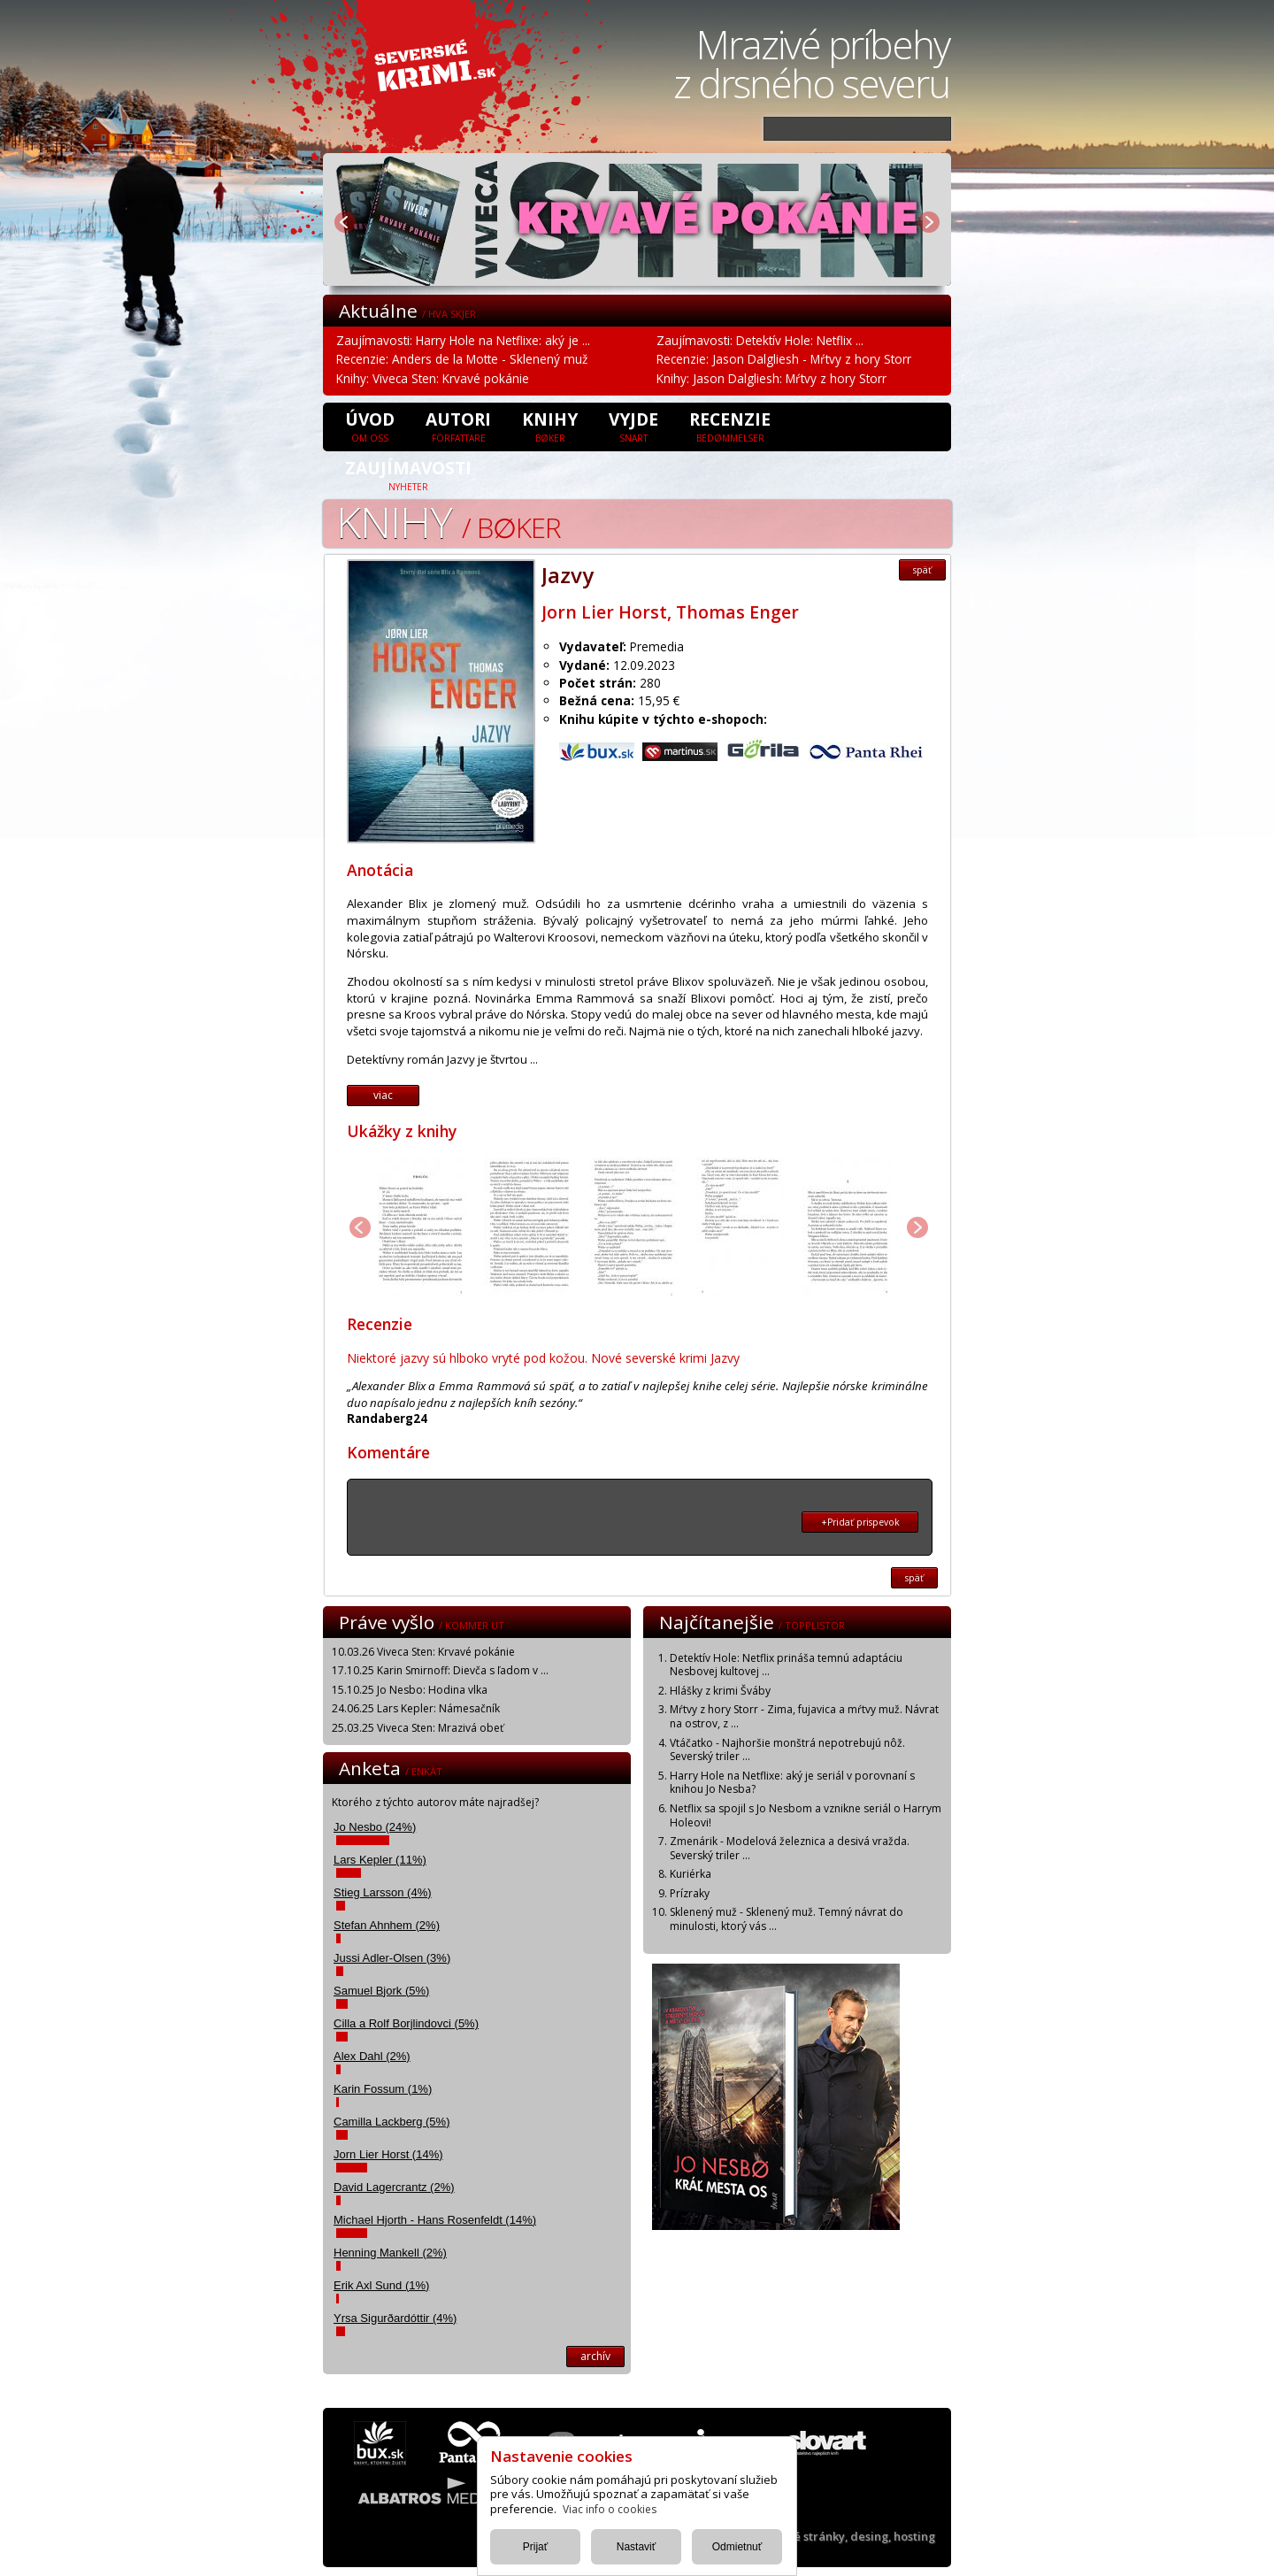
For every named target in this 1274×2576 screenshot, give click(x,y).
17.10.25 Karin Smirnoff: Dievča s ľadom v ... (440, 1670)
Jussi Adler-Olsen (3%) (392, 1958)
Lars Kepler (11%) (380, 1859)
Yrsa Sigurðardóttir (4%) (395, 2318)
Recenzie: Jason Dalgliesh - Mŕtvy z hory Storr (783, 358)
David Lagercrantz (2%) (394, 2187)
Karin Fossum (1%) (383, 2089)
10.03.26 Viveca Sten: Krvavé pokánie (423, 1651)
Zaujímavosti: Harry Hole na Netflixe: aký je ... (463, 340)
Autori (458, 425)
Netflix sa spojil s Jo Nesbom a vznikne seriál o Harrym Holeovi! (805, 1815)
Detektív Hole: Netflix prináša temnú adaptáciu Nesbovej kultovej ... (786, 1665)
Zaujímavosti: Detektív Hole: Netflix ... (759, 340)
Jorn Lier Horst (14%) (388, 2154)
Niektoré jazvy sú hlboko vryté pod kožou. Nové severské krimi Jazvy (543, 1358)
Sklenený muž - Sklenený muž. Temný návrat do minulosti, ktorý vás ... (786, 1919)
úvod (370, 425)
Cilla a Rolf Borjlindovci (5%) (406, 2023)
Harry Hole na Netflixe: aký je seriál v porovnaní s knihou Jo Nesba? (792, 1782)
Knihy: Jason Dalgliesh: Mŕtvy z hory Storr (771, 378)
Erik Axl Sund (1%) (381, 2285)
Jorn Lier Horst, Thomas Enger (670, 612)
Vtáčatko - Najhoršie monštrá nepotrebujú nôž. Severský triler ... (787, 1750)
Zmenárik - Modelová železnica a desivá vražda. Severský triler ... (789, 1848)
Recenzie (730, 425)
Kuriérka (690, 1873)
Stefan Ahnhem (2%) (387, 1925)
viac (383, 1095)
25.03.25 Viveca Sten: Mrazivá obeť (417, 1727)
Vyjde (633, 425)
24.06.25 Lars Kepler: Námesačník (416, 1708)
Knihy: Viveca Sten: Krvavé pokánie (432, 378)
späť (922, 570)
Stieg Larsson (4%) (383, 1892)
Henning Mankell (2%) (390, 2252)
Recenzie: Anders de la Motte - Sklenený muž (461, 358)
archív (595, 2356)
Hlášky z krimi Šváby (720, 1690)
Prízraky (690, 1893)
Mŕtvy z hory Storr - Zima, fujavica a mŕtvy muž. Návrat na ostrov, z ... (804, 1716)
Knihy (550, 425)
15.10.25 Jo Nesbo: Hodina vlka (409, 1689)
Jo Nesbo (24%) (375, 1827)
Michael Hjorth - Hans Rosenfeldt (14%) (435, 2220)
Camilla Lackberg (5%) (392, 2121)
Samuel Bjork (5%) (381, 1990)
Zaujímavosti (408, 474)
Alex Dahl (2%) (372, 2056)
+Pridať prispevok (860, 1522)
